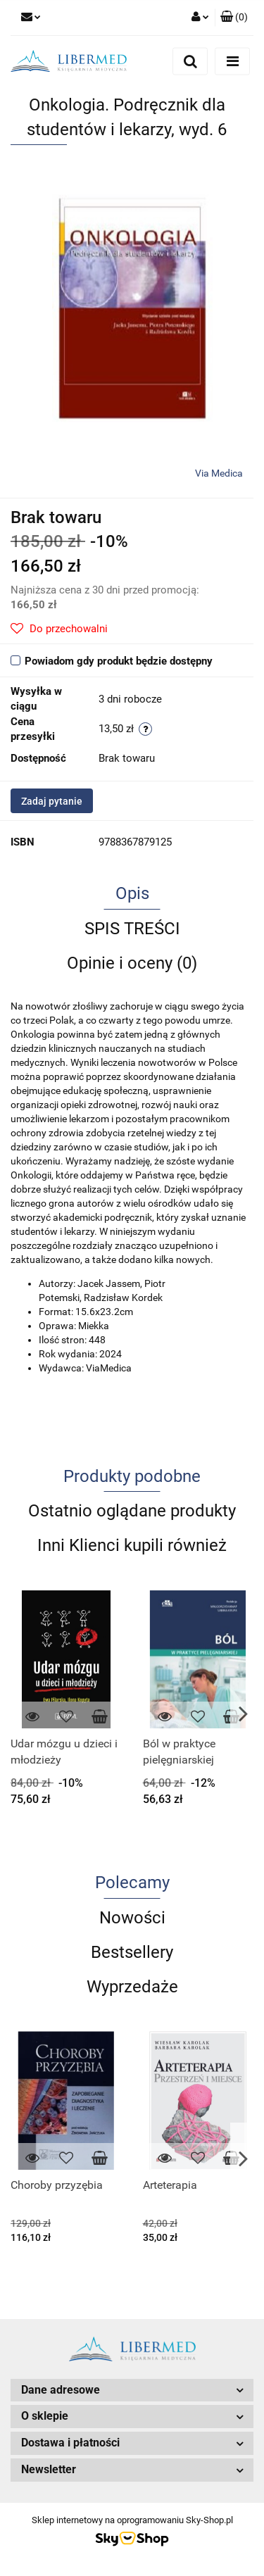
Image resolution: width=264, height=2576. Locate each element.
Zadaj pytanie (51, 801)
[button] (234, 17)
